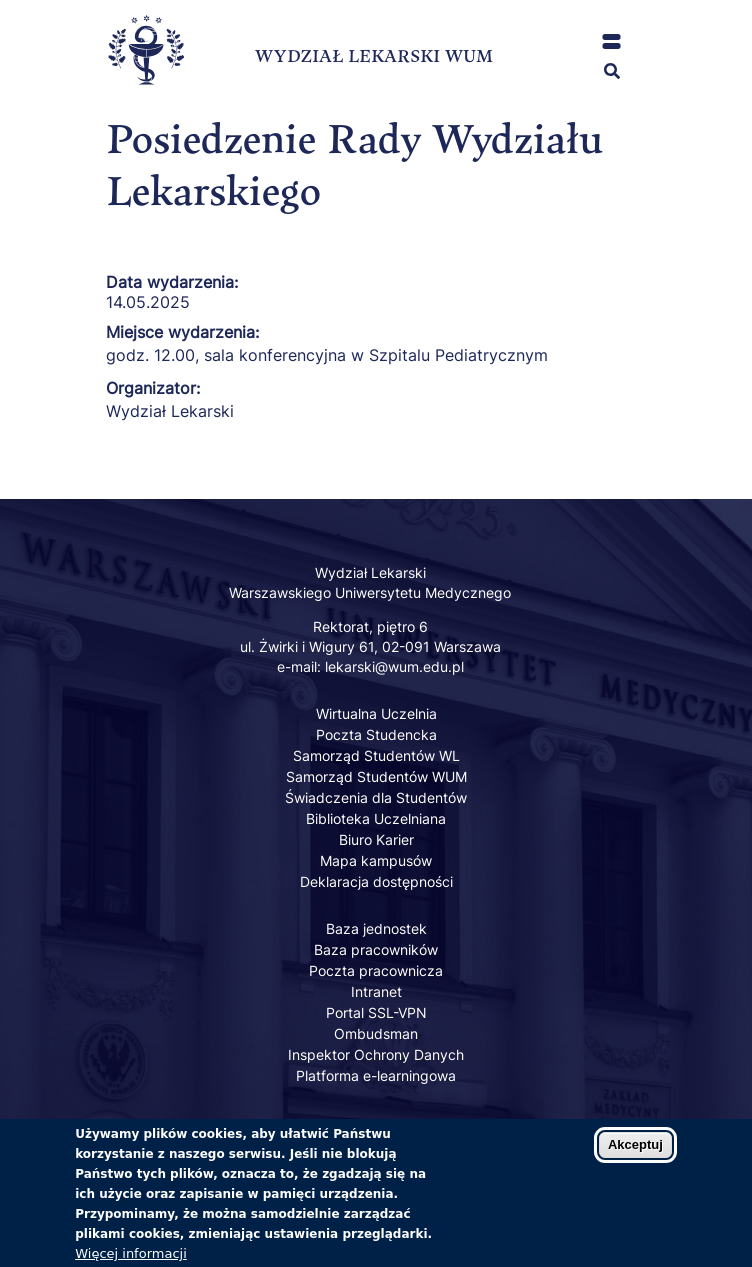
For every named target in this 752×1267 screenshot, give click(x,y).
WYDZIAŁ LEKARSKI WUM (374, 55)
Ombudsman (376, 1033)
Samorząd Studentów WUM (376, 776)
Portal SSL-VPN (376, 1012)
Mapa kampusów (376, 860)
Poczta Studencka (376, 734)
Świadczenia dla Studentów (376, 797)
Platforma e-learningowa (376, 1075)
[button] (611, 41)
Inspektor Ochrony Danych (376, 1054)
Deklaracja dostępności (376, 881)
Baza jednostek (376, 928)
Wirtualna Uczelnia (376, 713)
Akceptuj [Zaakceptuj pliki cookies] (635, 1156)
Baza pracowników (376, 949)
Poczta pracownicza (376, 970)
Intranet (376, 991)
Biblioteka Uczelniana (376, 818)
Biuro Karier (376, 839)
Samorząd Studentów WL (376, 755)
